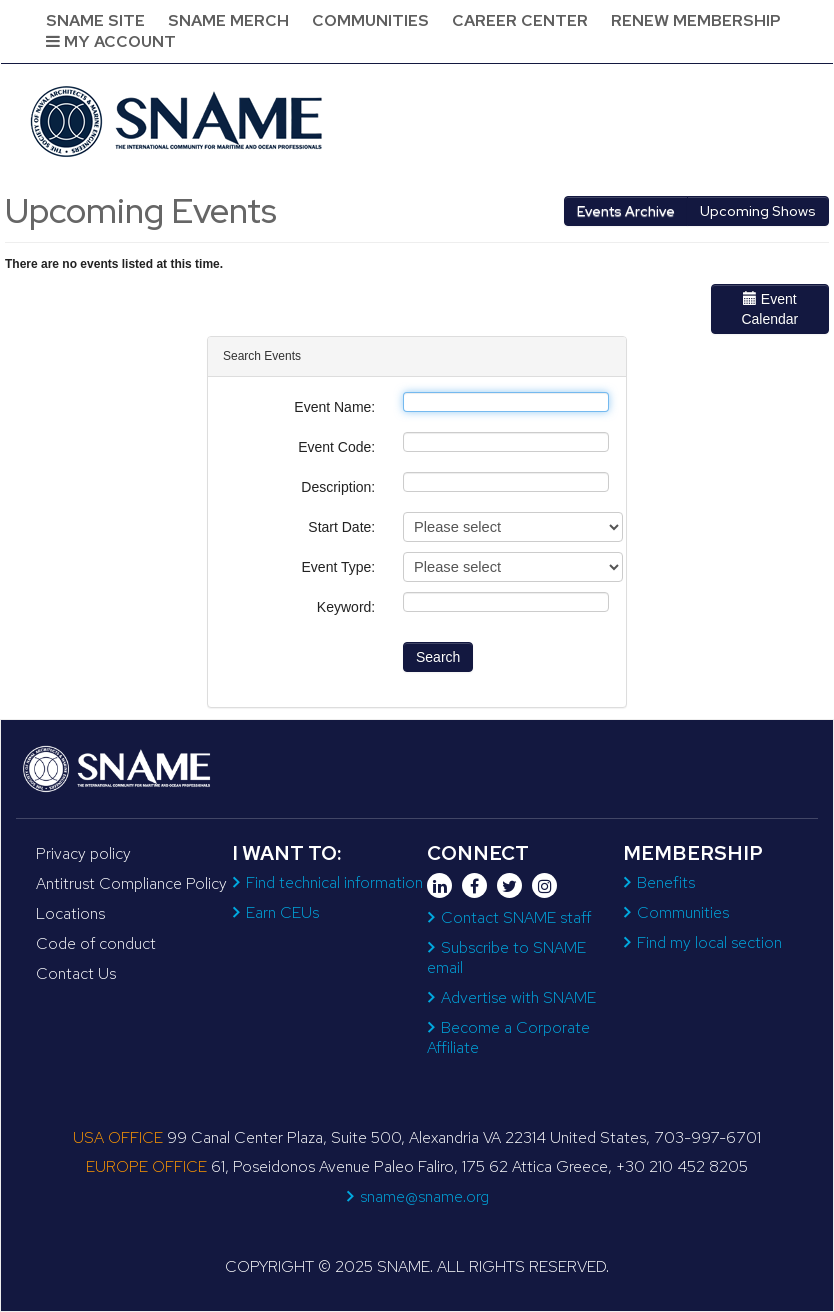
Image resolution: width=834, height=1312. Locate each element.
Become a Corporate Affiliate (508, 1037)
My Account (111, 41)
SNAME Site (95, 20)
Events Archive (626, 211)
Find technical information (334, 882)
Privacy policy (83, 853)
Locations (70, 913)
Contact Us (76, 973)
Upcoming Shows (758, 211)
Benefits (666, 882)
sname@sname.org (424, 1196)
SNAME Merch (228, 20)
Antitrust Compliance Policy (131, 883)
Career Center (520, 20)
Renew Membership (696, 20)
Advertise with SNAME (518, 997)
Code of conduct (96, 943)
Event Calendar (769, 309)
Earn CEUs (282, 912)
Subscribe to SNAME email (506, 957)
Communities (370, 20)
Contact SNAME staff (516, 917)
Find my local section (709, 942)
